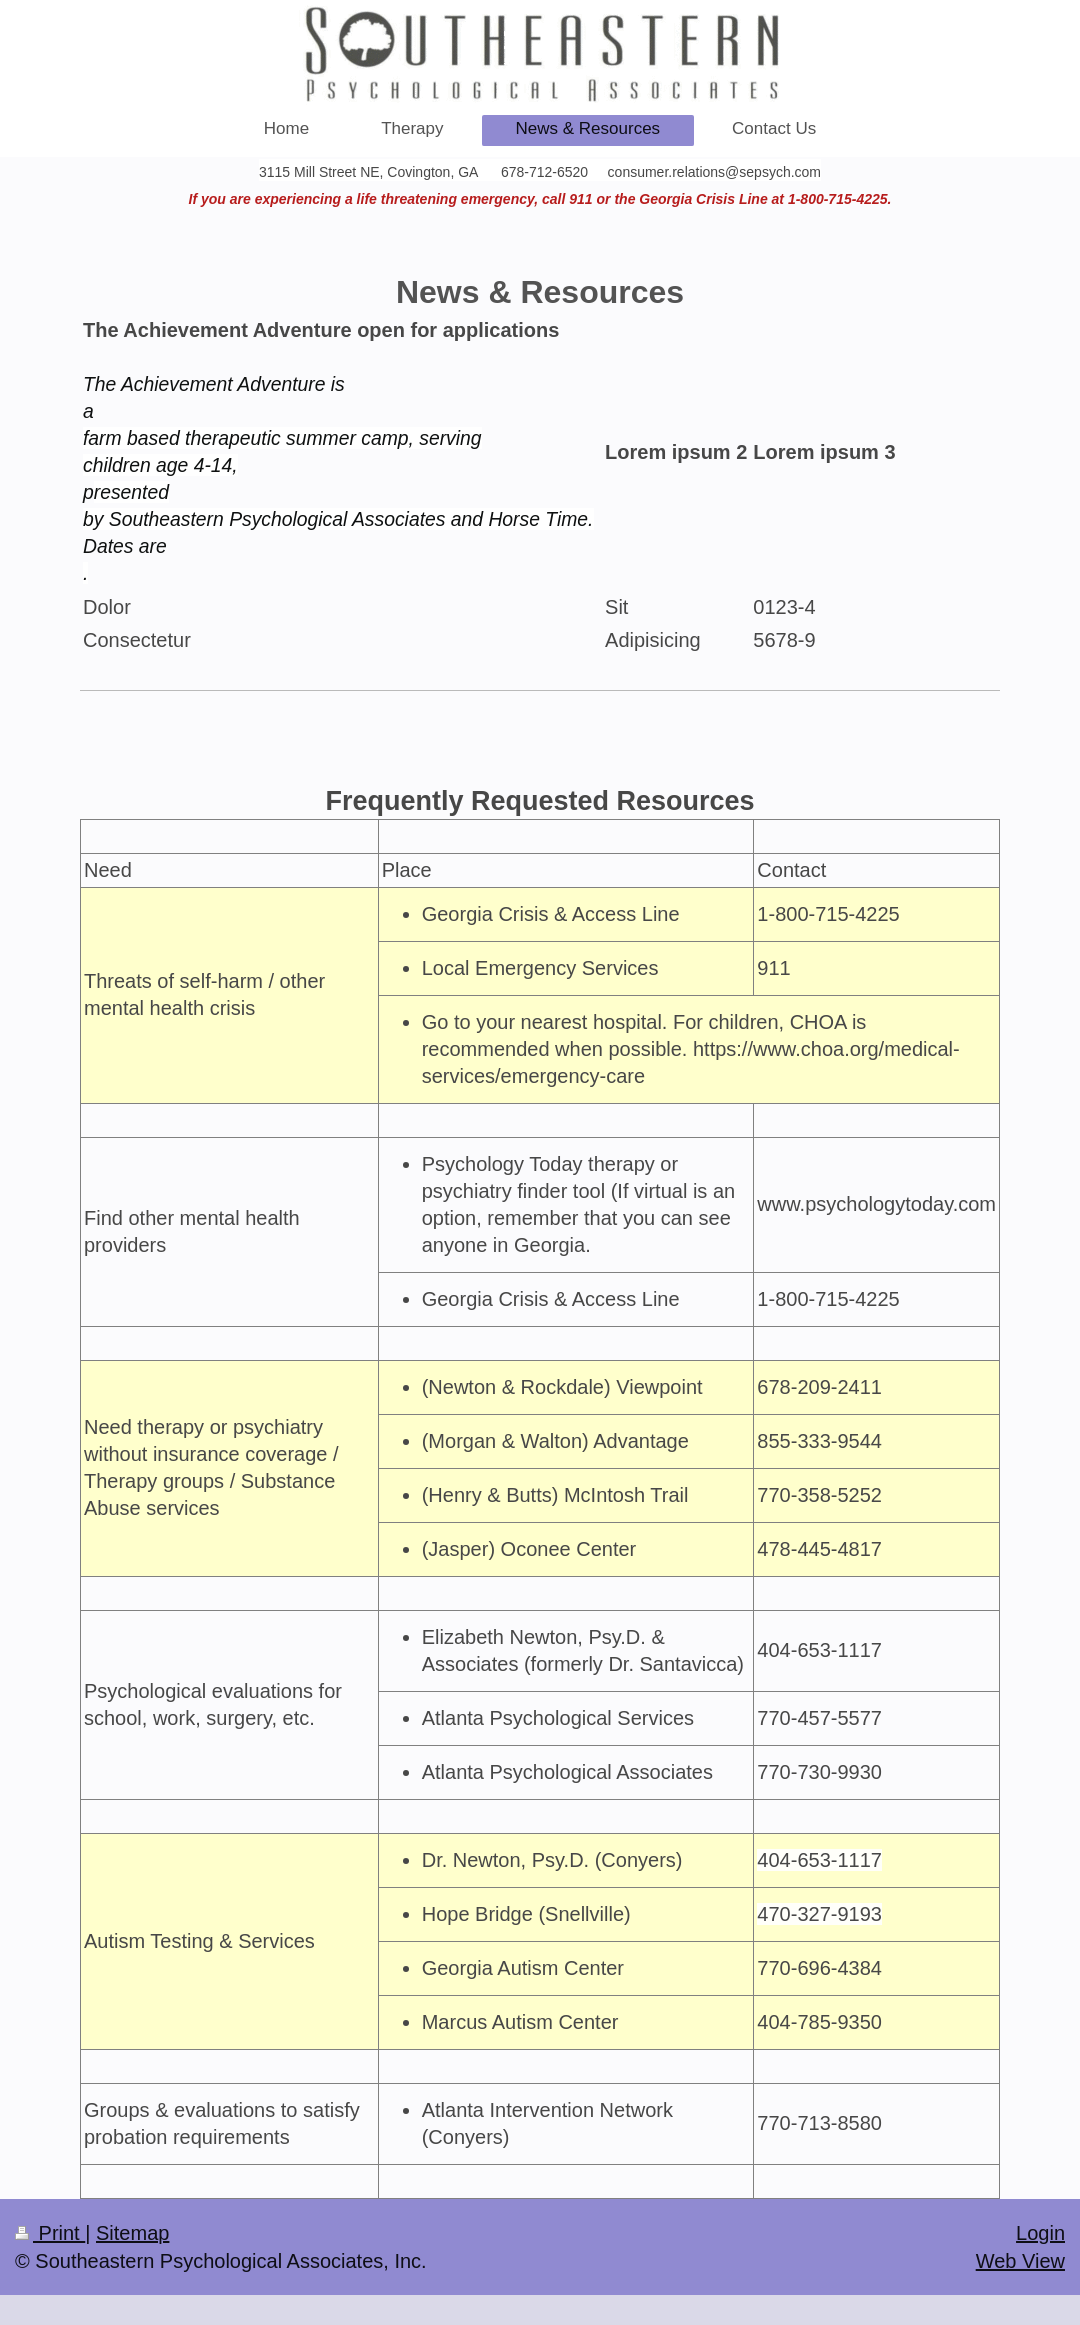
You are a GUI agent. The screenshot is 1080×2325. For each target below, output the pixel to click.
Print (50, 2233)
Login (1040, 2233)
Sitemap (132, 2233)
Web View (1020, 2261)
